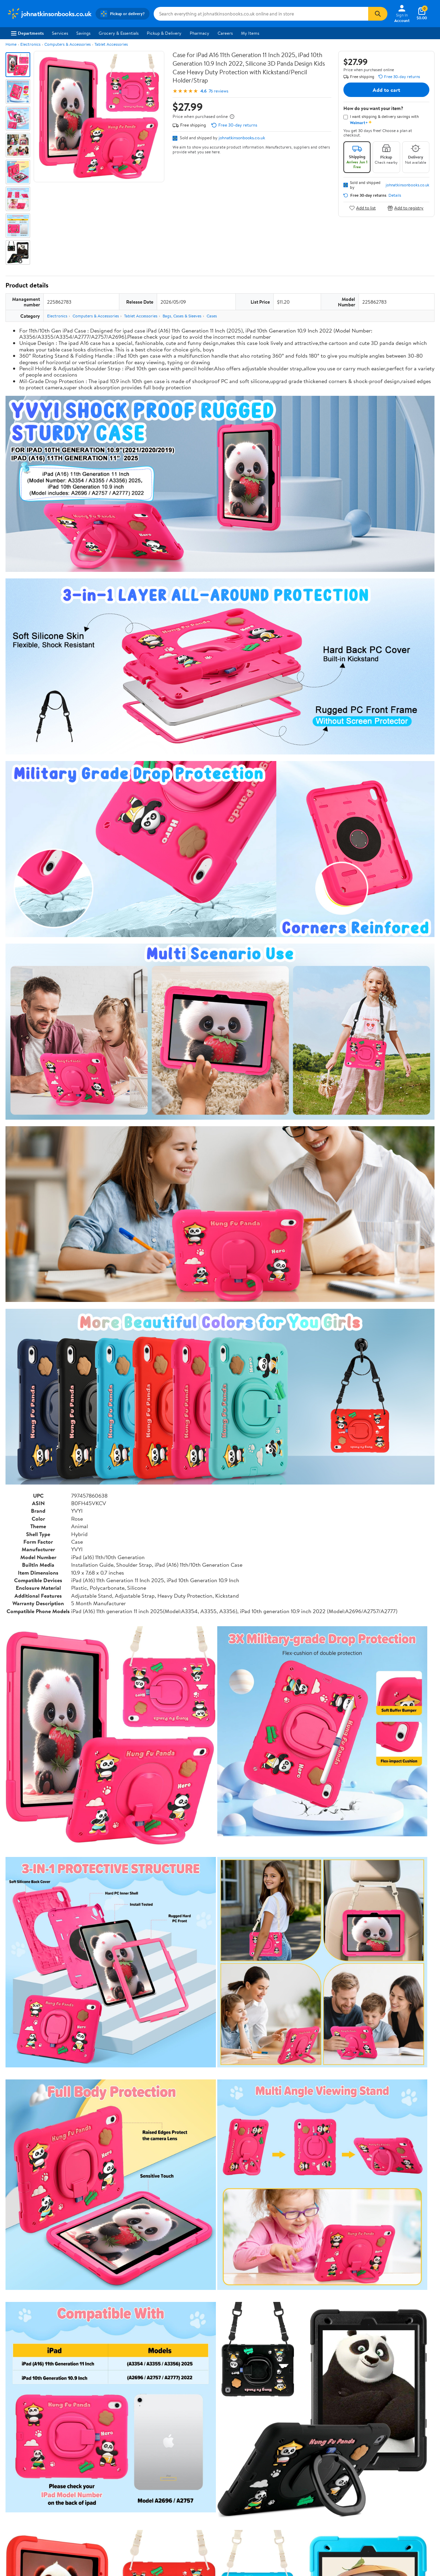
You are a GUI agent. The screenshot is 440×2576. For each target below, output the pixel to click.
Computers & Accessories (67, 44)
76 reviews (218, 91)
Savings (83, 33)
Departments (27, 33)
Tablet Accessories (111, 44)
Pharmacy (199, 33)
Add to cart (386, 90)
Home (11, 44)
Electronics (30, 44)
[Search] (377, 14)
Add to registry (405, 208)
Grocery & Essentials (119, 33)
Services (60, 33)
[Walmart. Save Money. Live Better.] (49, 14)
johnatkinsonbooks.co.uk (242, 137)
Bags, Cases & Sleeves (182, 316)
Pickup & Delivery (164, 33)
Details (394, 195)
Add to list (362, 208)
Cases (212, 316)
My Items (250, 33)
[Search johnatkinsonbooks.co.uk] (261, 14)
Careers (225, 33)
